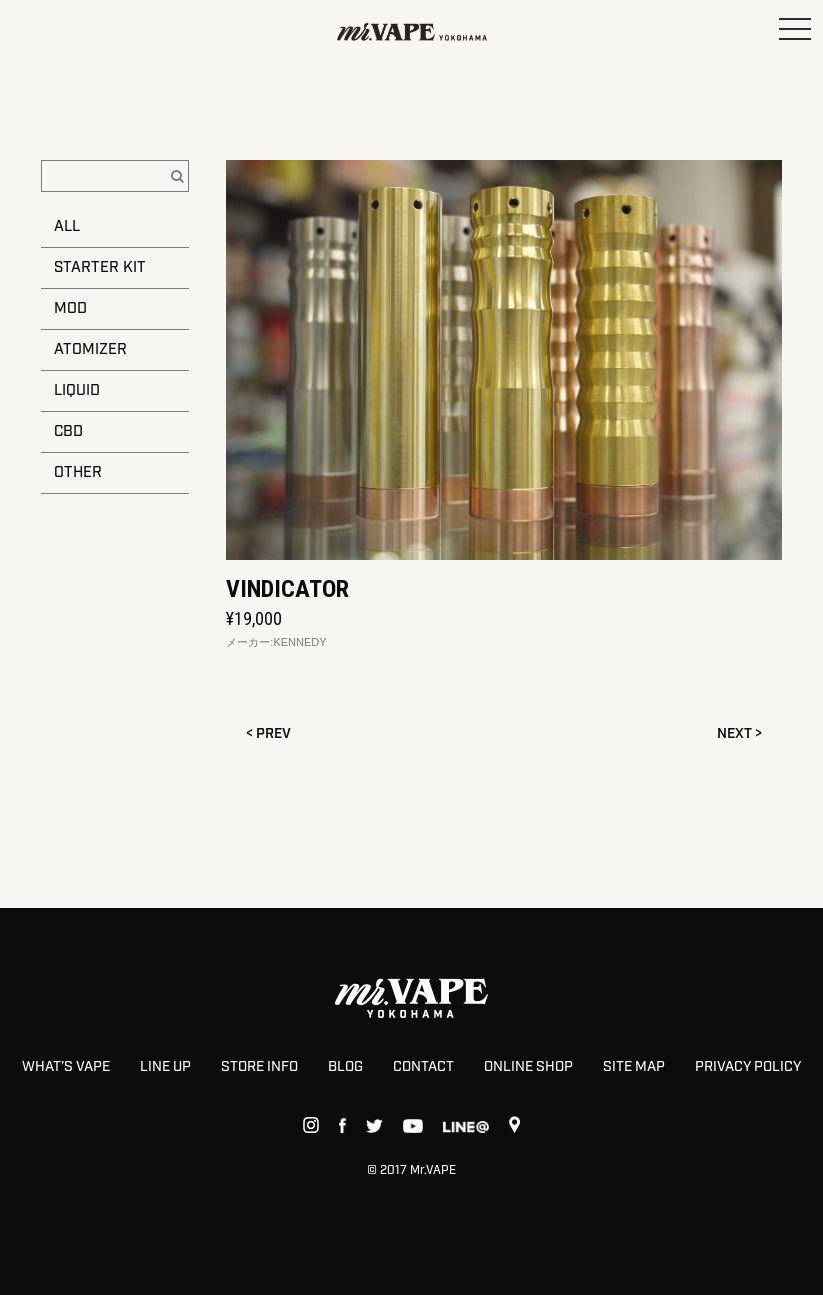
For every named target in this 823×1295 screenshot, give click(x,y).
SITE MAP (634, 1067)
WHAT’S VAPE (66, 1067)
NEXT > (739, 734)
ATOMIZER (90, 350)
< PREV (268, 734)
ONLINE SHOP (528, 1067)
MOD (70, 309)
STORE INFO (259, 1067)
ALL (67, 227)
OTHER (78, 473)
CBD (68, 432)
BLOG (345, 1067)
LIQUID (77, 391)
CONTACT (423, 1067)
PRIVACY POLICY (748, 1067)
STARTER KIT (100, 268)
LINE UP (165, 1067)
